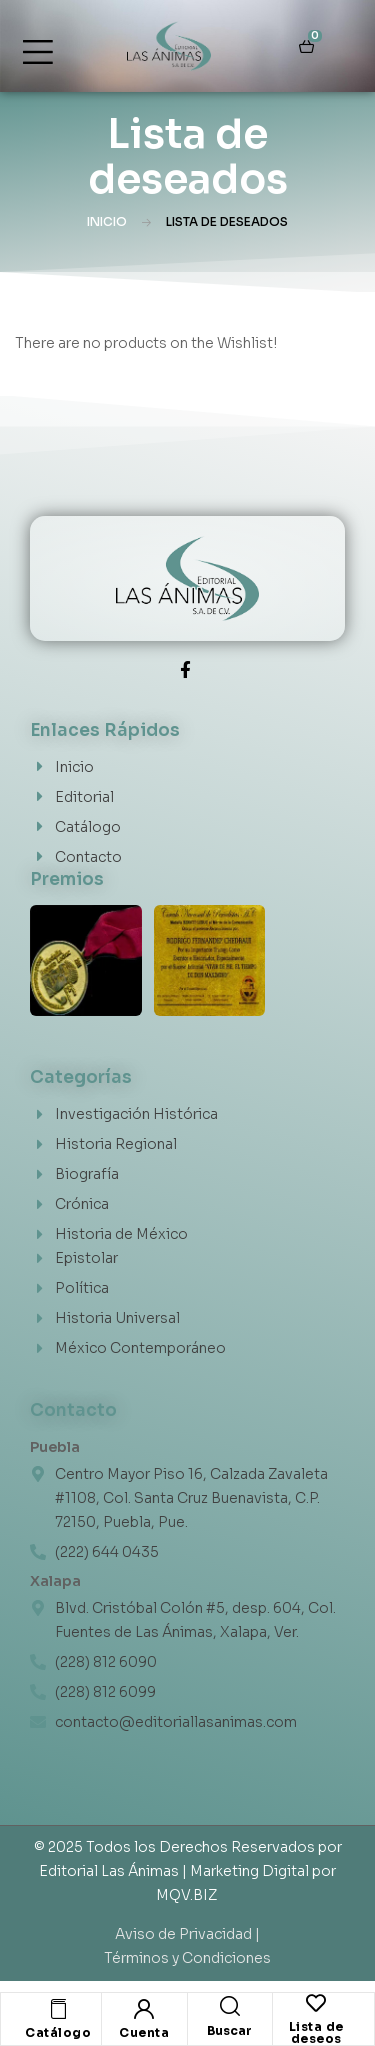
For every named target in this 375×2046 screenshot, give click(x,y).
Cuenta (144, 2032)
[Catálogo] (58, 2009)
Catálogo (58, 2032)
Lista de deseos (316, 2032)
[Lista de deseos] (316, 2003)
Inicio (107, 221)
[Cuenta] (144, 2009)
